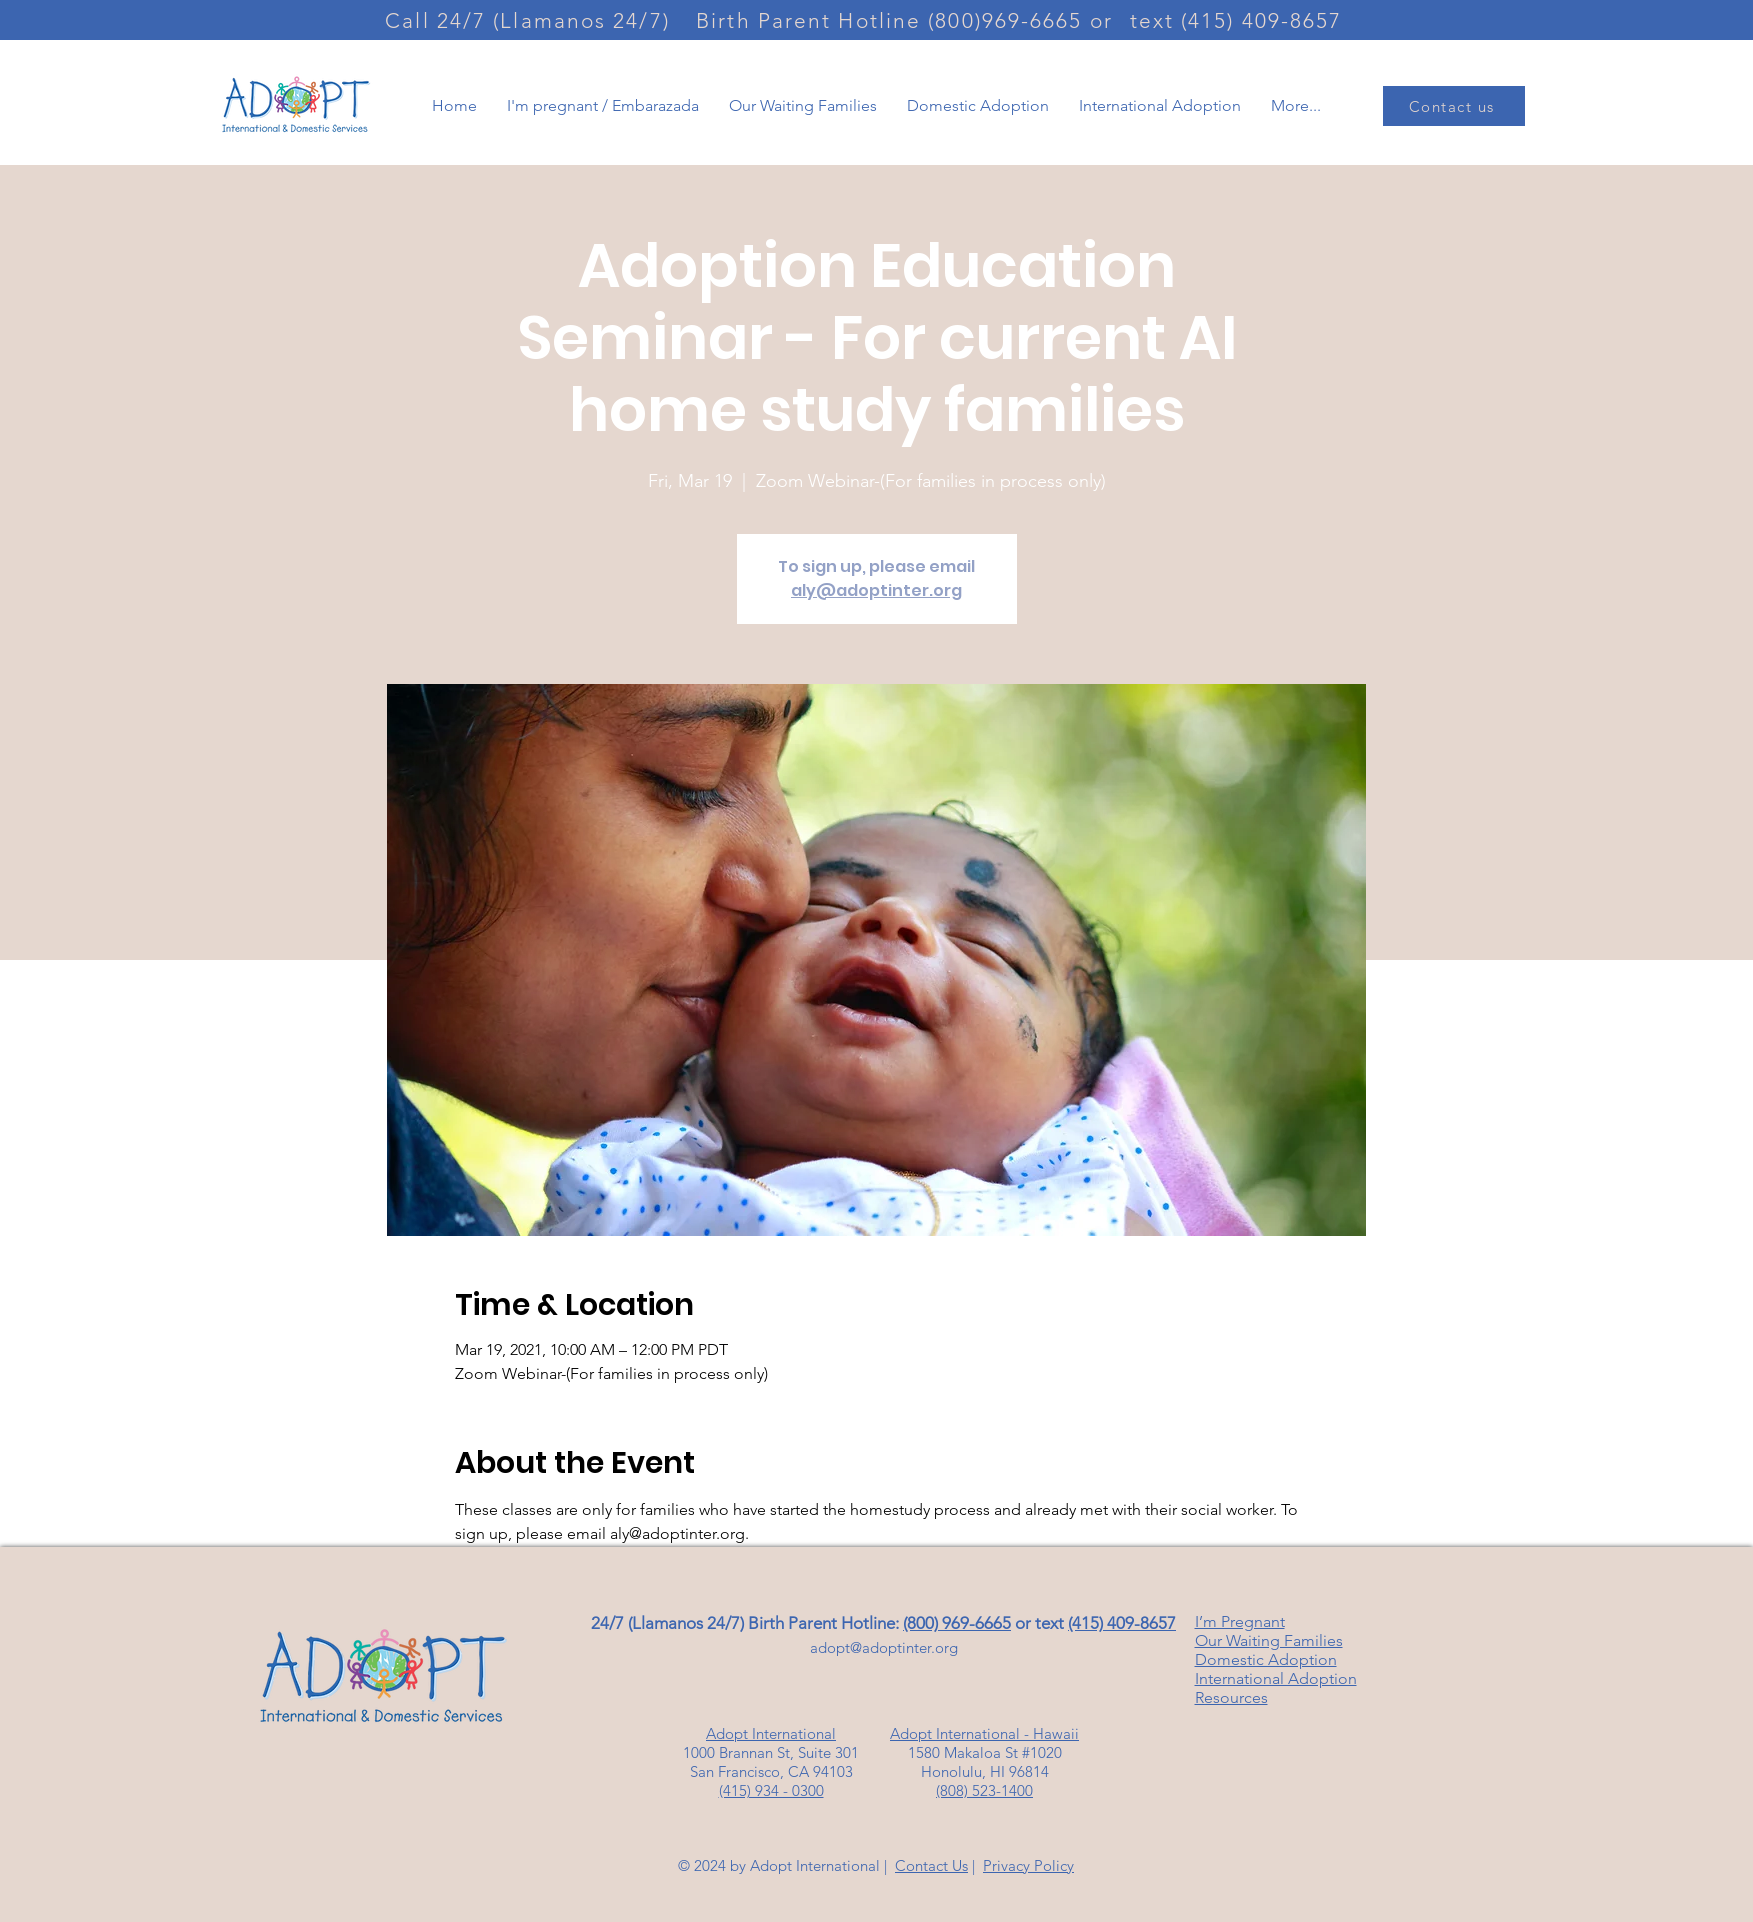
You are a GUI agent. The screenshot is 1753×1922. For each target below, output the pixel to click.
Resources (1231, 1697)
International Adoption (1276, 1678)
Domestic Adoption (1266, 1659)
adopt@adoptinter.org (884, 1647)
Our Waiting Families (1269, 1640)
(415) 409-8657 (1122, 1623)
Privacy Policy (1028, 1865)
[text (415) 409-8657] (1238, 20)
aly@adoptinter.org (876, 590)
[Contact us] (1454, 106)
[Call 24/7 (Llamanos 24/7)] (530, 20)
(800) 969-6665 (957, 1623)
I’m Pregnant (1240, 1621)
